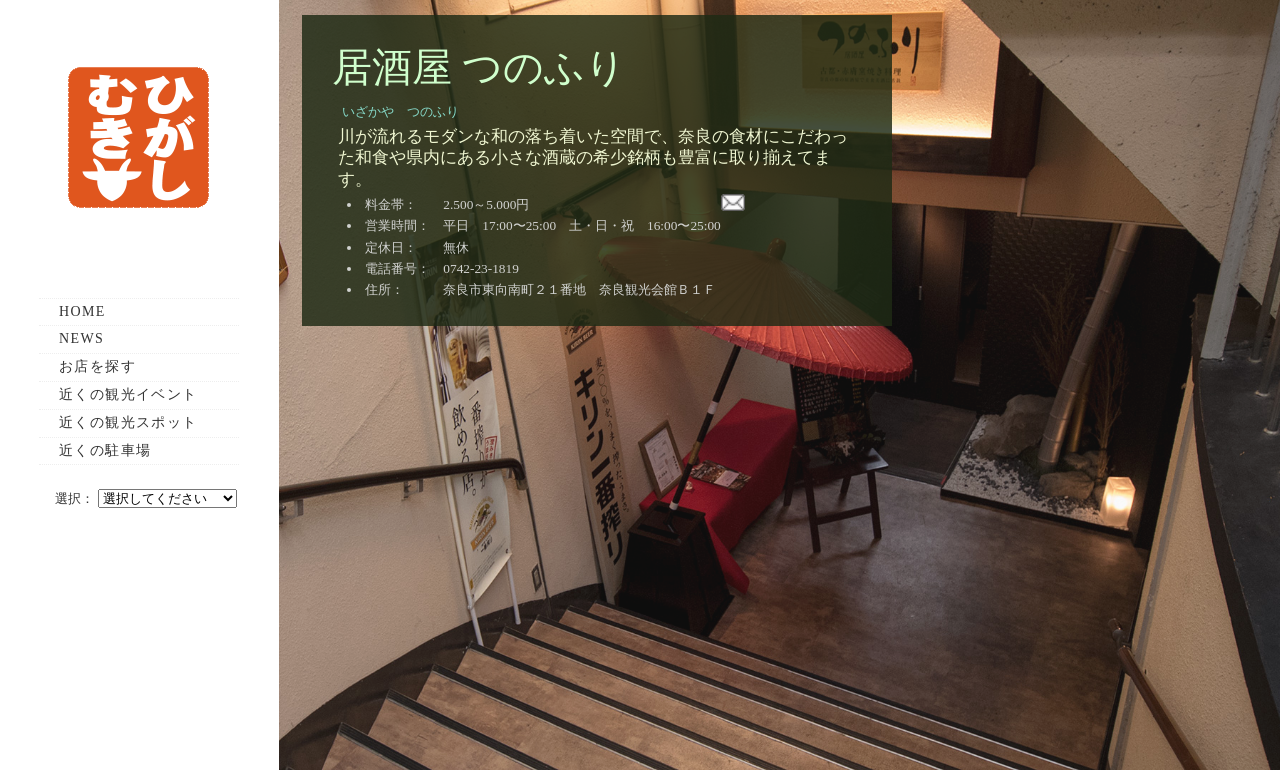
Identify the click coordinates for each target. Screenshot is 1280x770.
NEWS (81, 338)
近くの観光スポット (128, 422)
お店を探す (97, 366)
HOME (82, 311)
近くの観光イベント (128, 394)
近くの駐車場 (105, 450)
